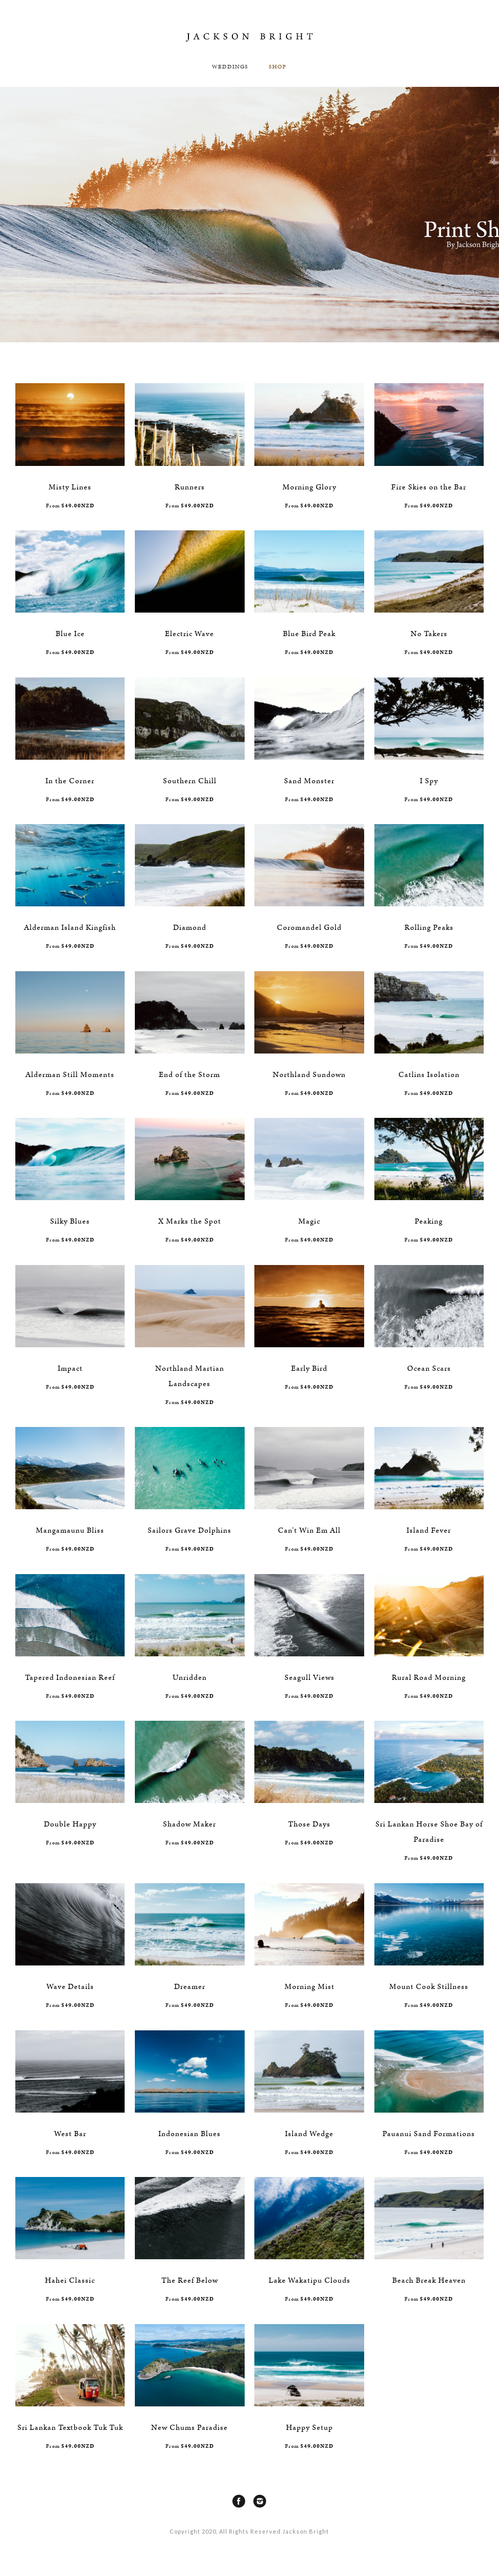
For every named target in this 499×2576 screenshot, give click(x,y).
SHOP (278, 67)
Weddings (230, 67)
